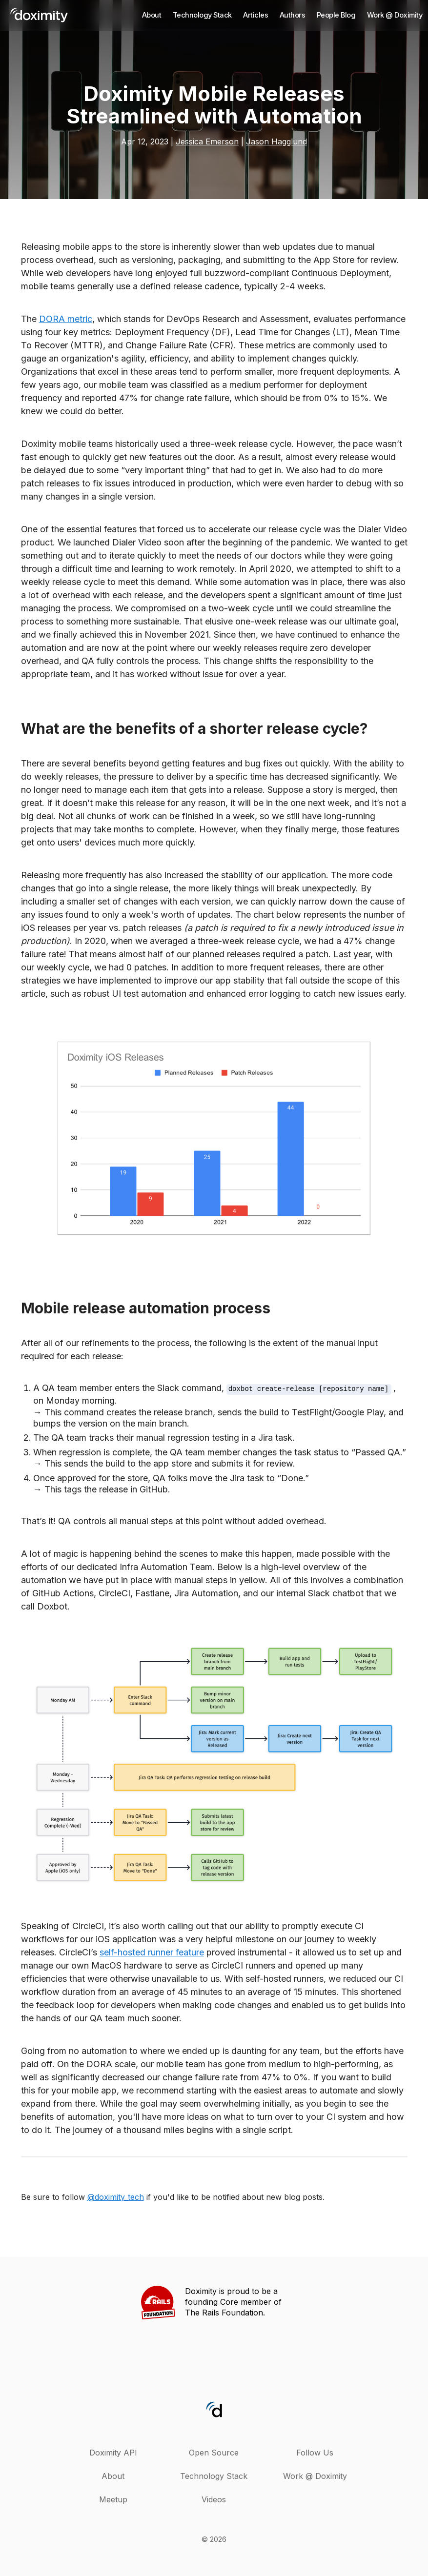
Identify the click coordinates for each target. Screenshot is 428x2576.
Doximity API (113, 2452)
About (152, 15)
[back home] (39, 17)
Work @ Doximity (395, 15)
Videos (214, 2499)
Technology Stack (202, 15)
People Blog (336, 15)
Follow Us (314, 2452)
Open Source (214, 2452)
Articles (255, 15)
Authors (293, 15)
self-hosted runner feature (152, 1952)
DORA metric (65, 319)
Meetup (113, 2499)
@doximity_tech (115, 2197)
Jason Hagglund (276, 141)
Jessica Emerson (207, 141)
